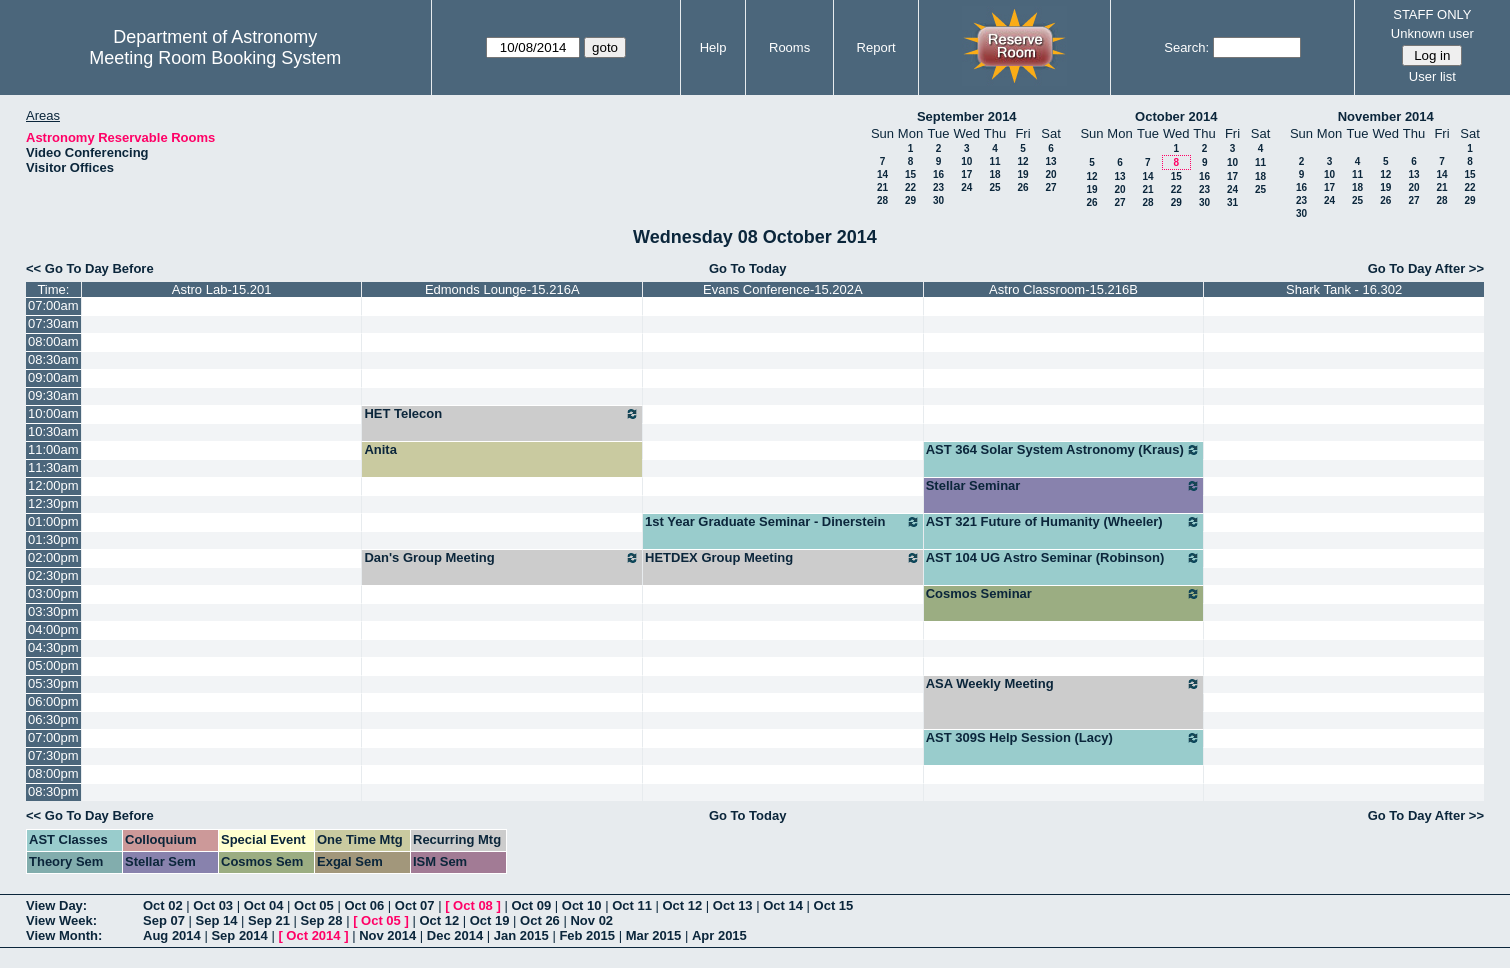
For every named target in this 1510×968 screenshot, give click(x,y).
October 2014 (1176, 116)
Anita (380, 449)
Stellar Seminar (1064, 486)
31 (1232, 202)
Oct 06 (364, 905)
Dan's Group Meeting (502, 558)
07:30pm (53, 755)
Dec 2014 (455, 935)
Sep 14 (217, 920)
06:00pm (53, 701)
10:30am (53, 431)
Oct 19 (490, 920)
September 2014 (967, 116)
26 (1022, 187)
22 (910, 187)
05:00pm (53, 665)
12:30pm (53, 503)
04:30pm (53, 647)
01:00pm (53, 521)
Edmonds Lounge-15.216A (502, 289)
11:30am (53, 467)
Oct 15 (834, 905)
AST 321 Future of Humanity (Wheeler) (1064, 522)
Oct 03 (213, 905)
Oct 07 (415, 905)
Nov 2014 (387, 935)
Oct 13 (733, 905)
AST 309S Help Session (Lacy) (1064, 738)
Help (713, 47)
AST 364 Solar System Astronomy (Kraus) (1064, 450)
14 (882, 174)
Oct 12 (683, 905)
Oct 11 (632, 905)
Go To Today (748, 268)
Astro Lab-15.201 (222, 289)
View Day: (56, 905)
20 (1050, 174)
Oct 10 (582, 905)
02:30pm (53, 575)
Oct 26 (540, 920)
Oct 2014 (313, 935)
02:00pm (53, 557)
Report (876, 47)
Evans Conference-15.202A (783, 289)
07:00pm (53, 737)
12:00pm (53, 485)
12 (1022, 161)
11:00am (53, 449)
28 (882, 200)
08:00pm (53, 773)
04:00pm (53, 629)
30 (938, 200)
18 (994, 174)
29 (910, 200)
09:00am (53, 377)
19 (1022, 174)
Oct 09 (531, 905)
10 (966, 161)
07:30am (53, 323)
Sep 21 (269, 920)
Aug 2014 (172, 935)
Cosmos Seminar (1064, 594)
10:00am (53, 413)
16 (938, 174)
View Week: (61, 920)
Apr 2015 (719, 935)
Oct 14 (783, 905)
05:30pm (53, 683)
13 (1050, 161)
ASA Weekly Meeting (1064, 684)
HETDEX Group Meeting (783, 558)
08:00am (53, 341)
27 (1050, 187)
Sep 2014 (239, 935)
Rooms (789, 47)
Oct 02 (163, 905)
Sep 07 (164, 920)
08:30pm (53, 791)
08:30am (53, 359)
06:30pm (53, 719)
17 (966, 174)
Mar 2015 (654, 935)
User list (1432, 76)
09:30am (53, 395)
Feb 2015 (587, 935)
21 (882, 187)
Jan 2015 (521, 935)
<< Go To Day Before (90, 268)
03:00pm (53, 593)
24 (966, 187)
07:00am (53, 305)
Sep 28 (322, 920)
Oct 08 (473, 905)
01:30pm (53, 539)
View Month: (64, 935)
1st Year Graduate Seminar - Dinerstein (783, 522)
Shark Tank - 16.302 (1344, 289)
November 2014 (1386, 116)
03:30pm (53, 611)
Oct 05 (314, 905)
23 (938, 187)
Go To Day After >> (1426, 268)
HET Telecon (502, 414)
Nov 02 (591, 920)
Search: (1186, 47)
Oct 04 (264, 905)
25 (994, 187)
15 (910, 174)
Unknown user (1432, 33)
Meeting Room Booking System (215, 58)
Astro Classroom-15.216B (1063, 289)
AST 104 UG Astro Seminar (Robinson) (1064, 558)
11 (994, 161)
